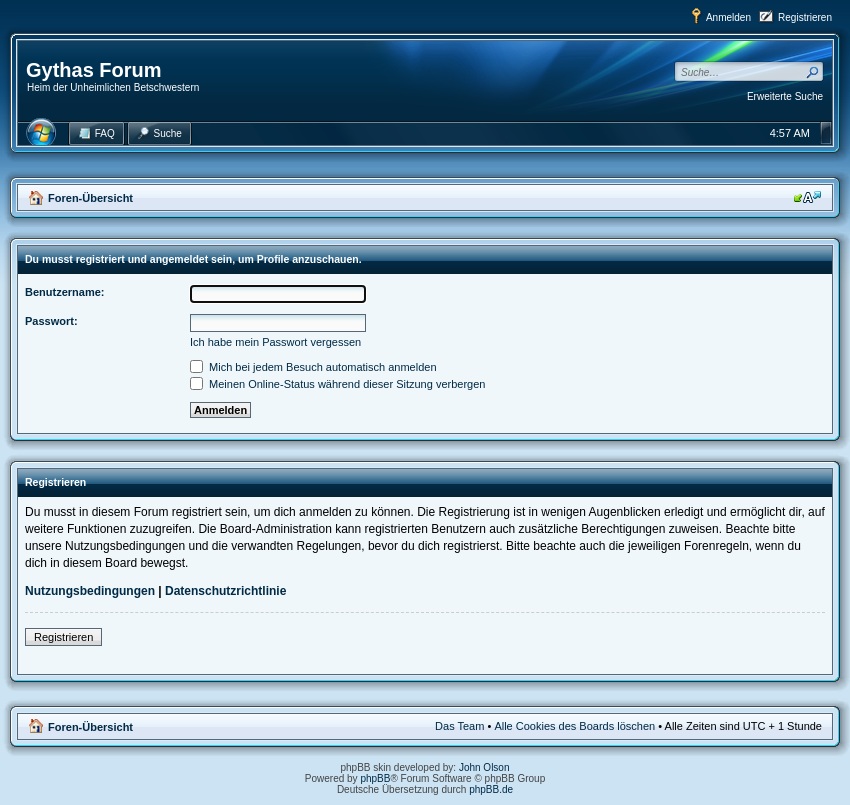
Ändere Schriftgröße (807, 197)
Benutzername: (64, 292)
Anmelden (728, 17)
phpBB (375, 778)
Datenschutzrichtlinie (225, 591)
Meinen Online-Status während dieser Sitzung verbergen (337, 384)
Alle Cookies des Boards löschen (574, 726)
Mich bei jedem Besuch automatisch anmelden (313, 367)
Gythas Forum (94, 70)
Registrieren (805, 17)
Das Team (459, 726)
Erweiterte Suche (785, 96)
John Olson (484, 767)
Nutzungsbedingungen (90, 591)
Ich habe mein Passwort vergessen (275, 342)
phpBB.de (491, 789)
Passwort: (51, 321)
